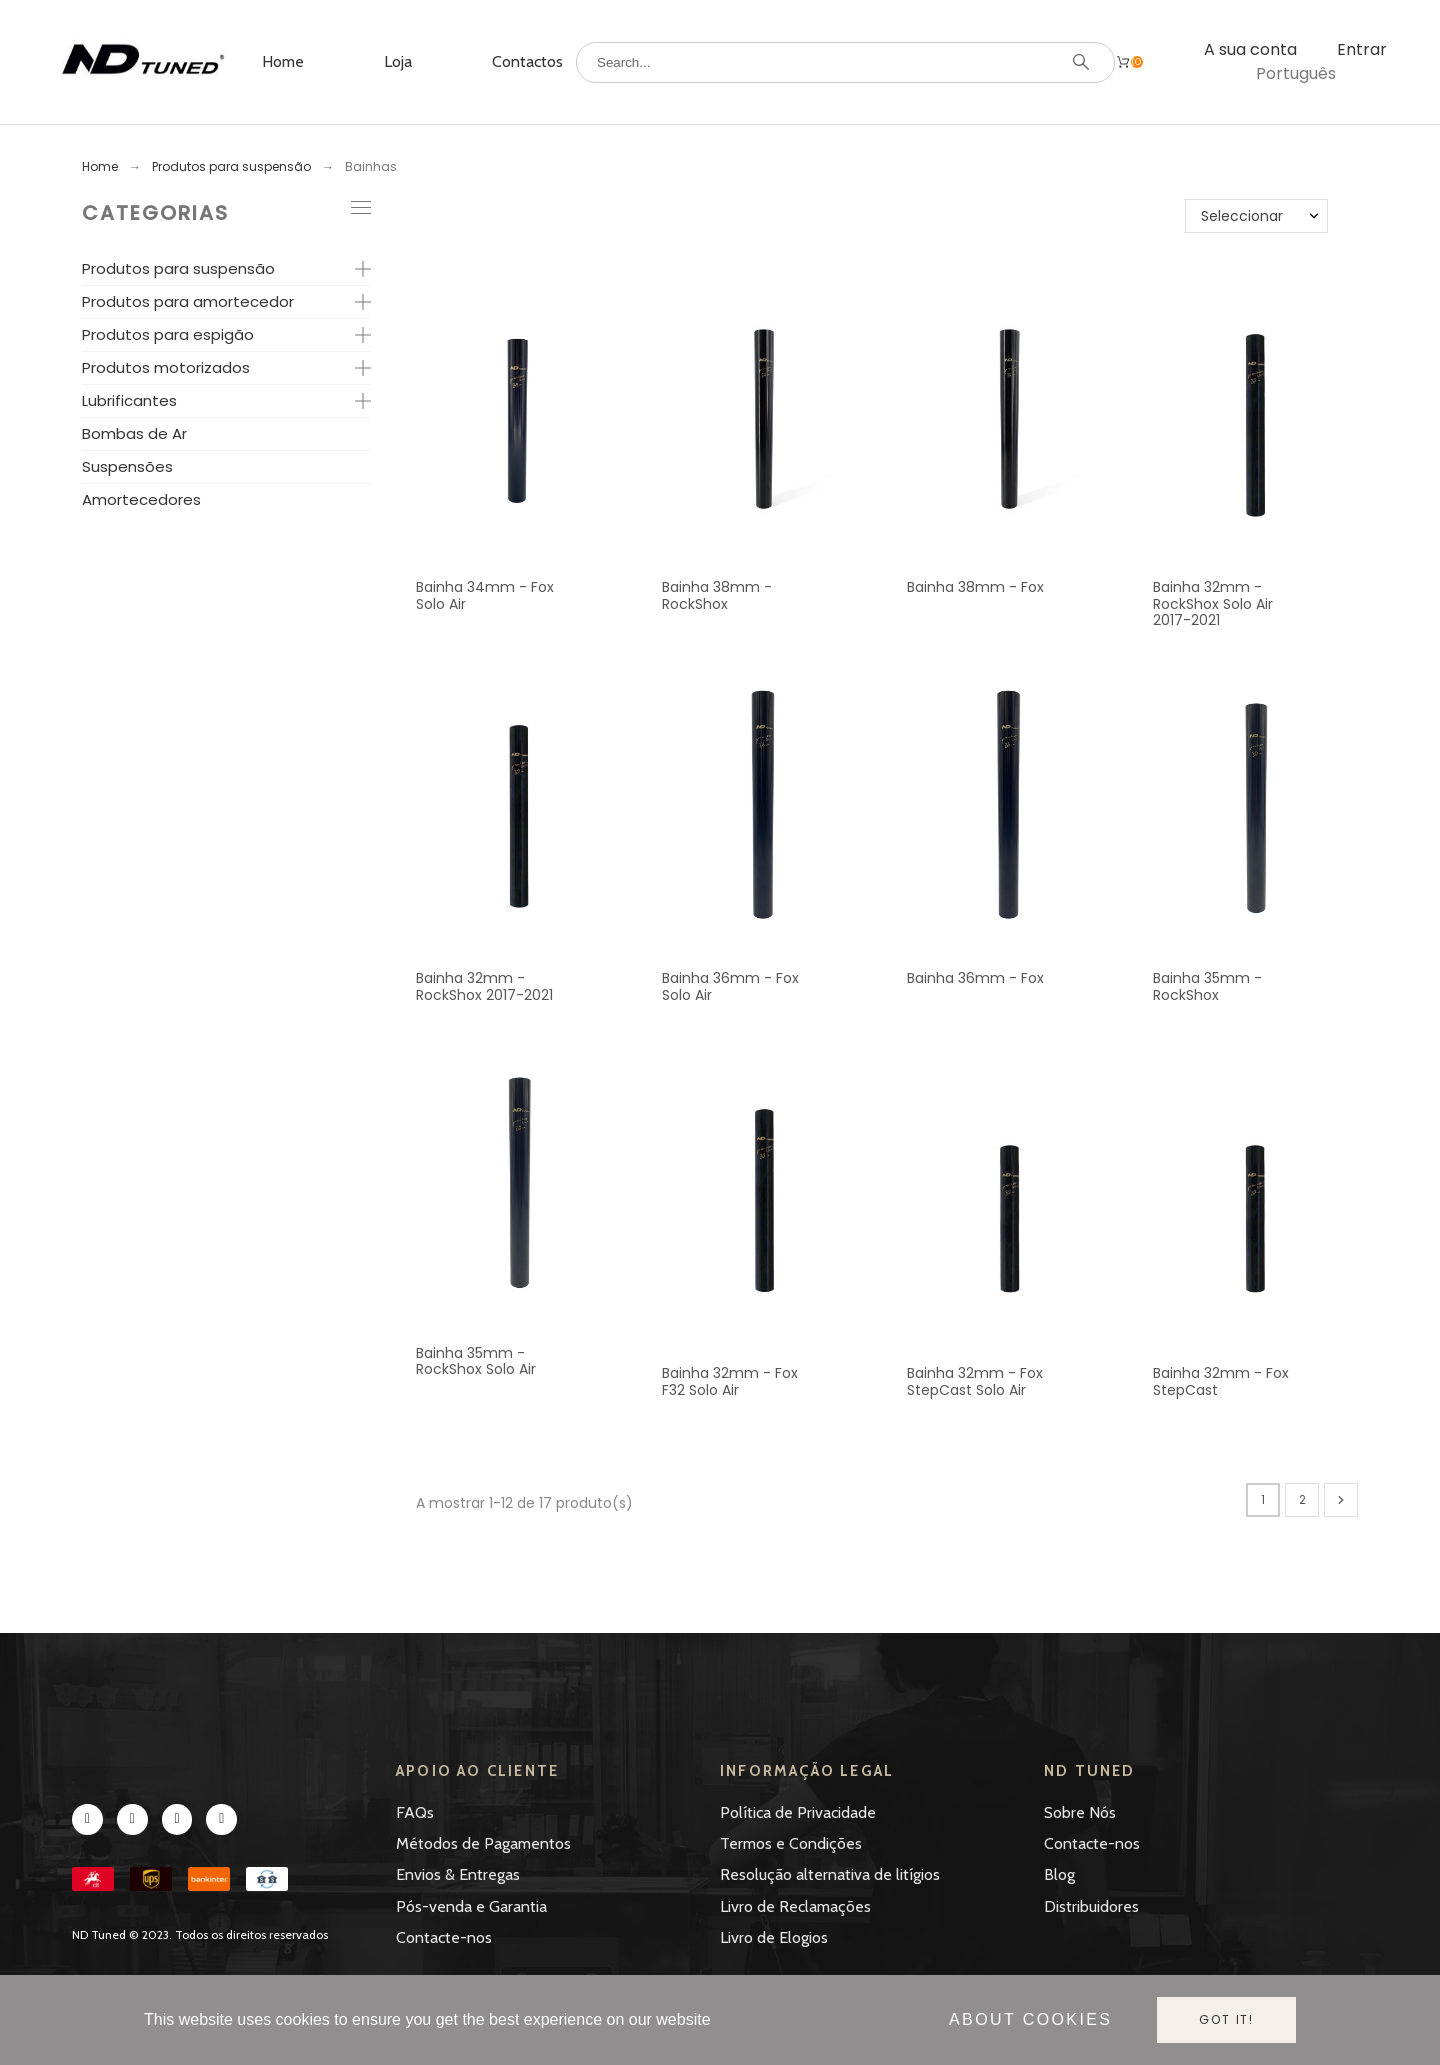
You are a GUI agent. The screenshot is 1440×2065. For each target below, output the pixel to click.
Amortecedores (141, 499)
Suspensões (127, 466)
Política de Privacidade (798, 1812)
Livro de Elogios (774, 1937)
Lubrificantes (129, 400)
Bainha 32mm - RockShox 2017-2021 (484, 986)
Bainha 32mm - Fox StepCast (1221, 1381)
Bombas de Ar (134, 433)
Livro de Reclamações (795, 1906)
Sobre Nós (1080, 1812)
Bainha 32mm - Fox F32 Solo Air (730, 1381)
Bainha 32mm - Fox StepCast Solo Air (975, 1381)
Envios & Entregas (458, 1874)
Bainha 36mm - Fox (975, 978)
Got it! (1226, 2019)
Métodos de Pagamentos (483, 1843)
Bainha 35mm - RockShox (1207, 986)
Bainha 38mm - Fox (975, 587)
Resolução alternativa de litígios (830, 1874)
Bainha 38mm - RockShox (717, 595)
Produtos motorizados (166, 367)
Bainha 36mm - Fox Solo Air (730, 986)
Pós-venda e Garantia (471, 1906)
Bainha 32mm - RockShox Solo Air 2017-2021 (1213, 603)
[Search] (845, 62)
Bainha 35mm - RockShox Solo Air (476, 1361)
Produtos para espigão (168, 334)
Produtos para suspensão (178, 268)
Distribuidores (1091, 1906)
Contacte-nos (444, 1937)
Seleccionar (1242, 216)
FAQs (415, 1812)
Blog (1059, 1874)
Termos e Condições (791, 1843)
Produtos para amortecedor (188, 301)
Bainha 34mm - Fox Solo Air (485, 595)
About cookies (1030, 2019)
